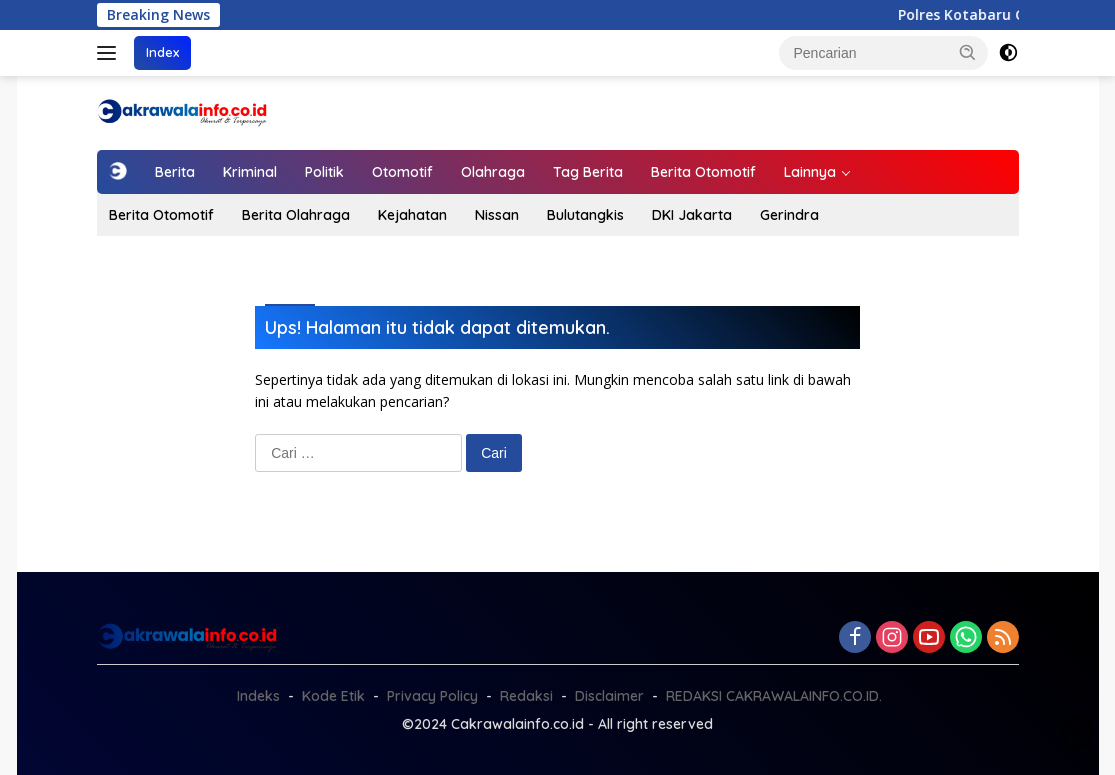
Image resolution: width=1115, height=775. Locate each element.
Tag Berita (588, 172)
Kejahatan (412, 215)
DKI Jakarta (692, 215)
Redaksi (526, 696)
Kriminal (250, 172)
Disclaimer (609, 696)
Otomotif (402, 172)
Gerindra (789, 215)
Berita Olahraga (296, 215)
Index (162, 52)
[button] (968, 52)
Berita (175, 172)
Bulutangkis (585, 215)
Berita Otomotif (703, 172)
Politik (324, 172)
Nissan (497, 215)
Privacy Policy (432, 696)
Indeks (258, 696)
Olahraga (493, 172)
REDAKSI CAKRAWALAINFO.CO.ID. (774, 696)
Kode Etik (333, 696)
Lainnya (810, 172)
